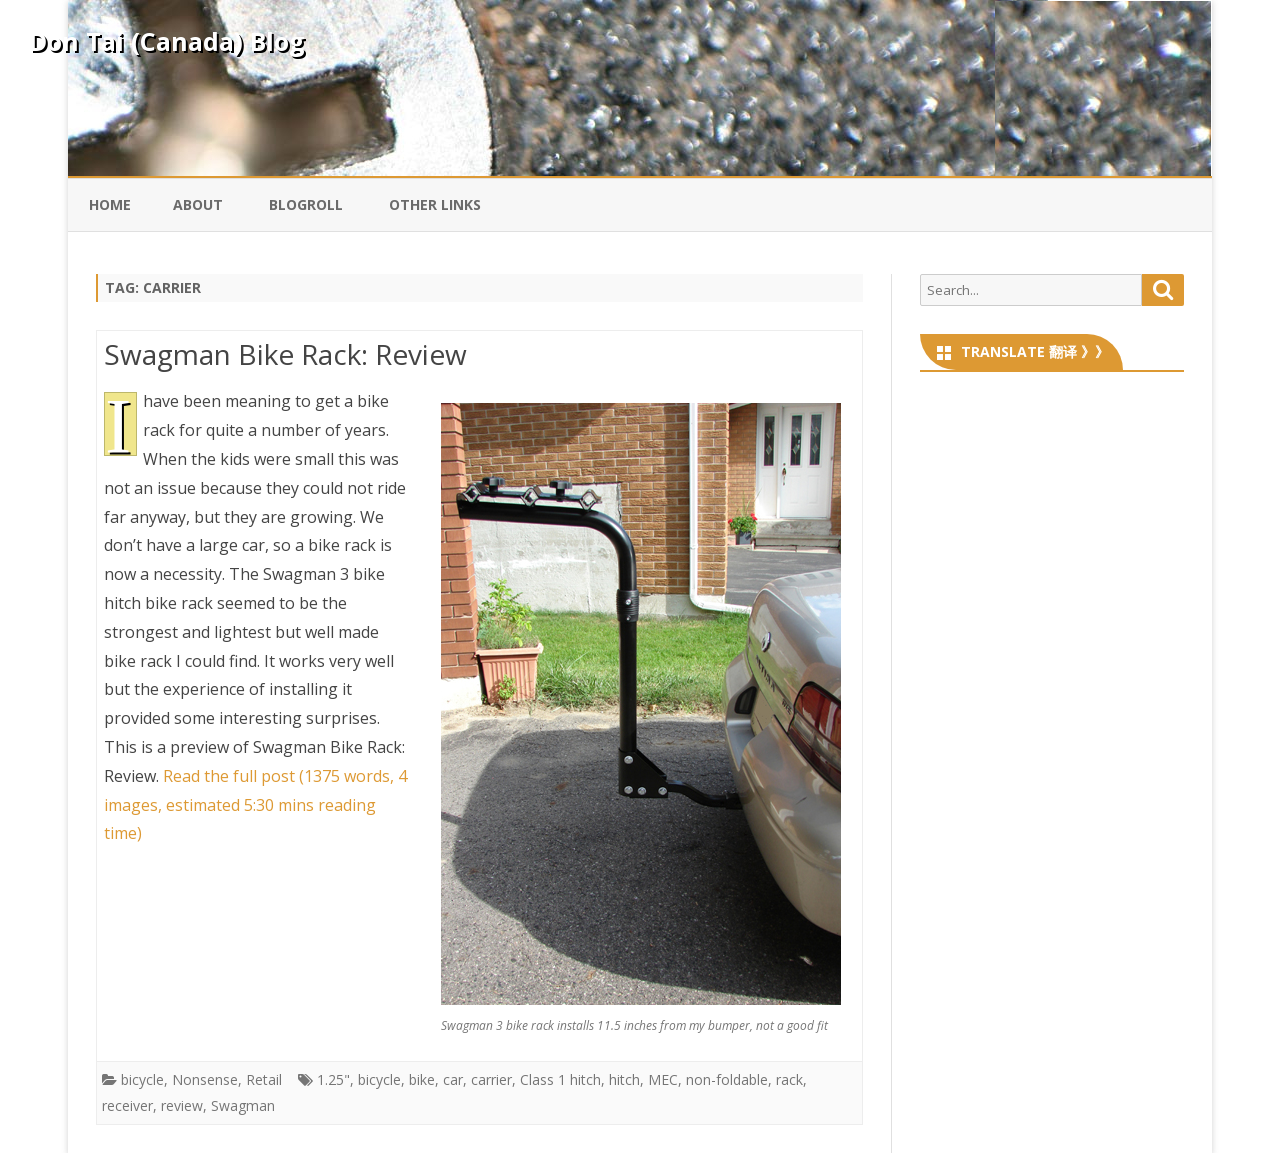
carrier (491, 1079)
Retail (264, 1079)
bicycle (142, 1079)
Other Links (435, 204)
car (453, 1079)
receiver (127, 1105)
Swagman (243, 1105)
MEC (663, 1079)
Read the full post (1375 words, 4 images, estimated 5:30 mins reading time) (255, 805)
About (198, 204)
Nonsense (205, 1079)
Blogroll (306, 204)
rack (789, 1079)
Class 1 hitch (560, 1079)
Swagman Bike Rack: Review (285, 354)
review (182, 1105)
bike (422, 1079)
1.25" (333, 1079)
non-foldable (727, 1079)
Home (110, 204)
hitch (624, 1079)
